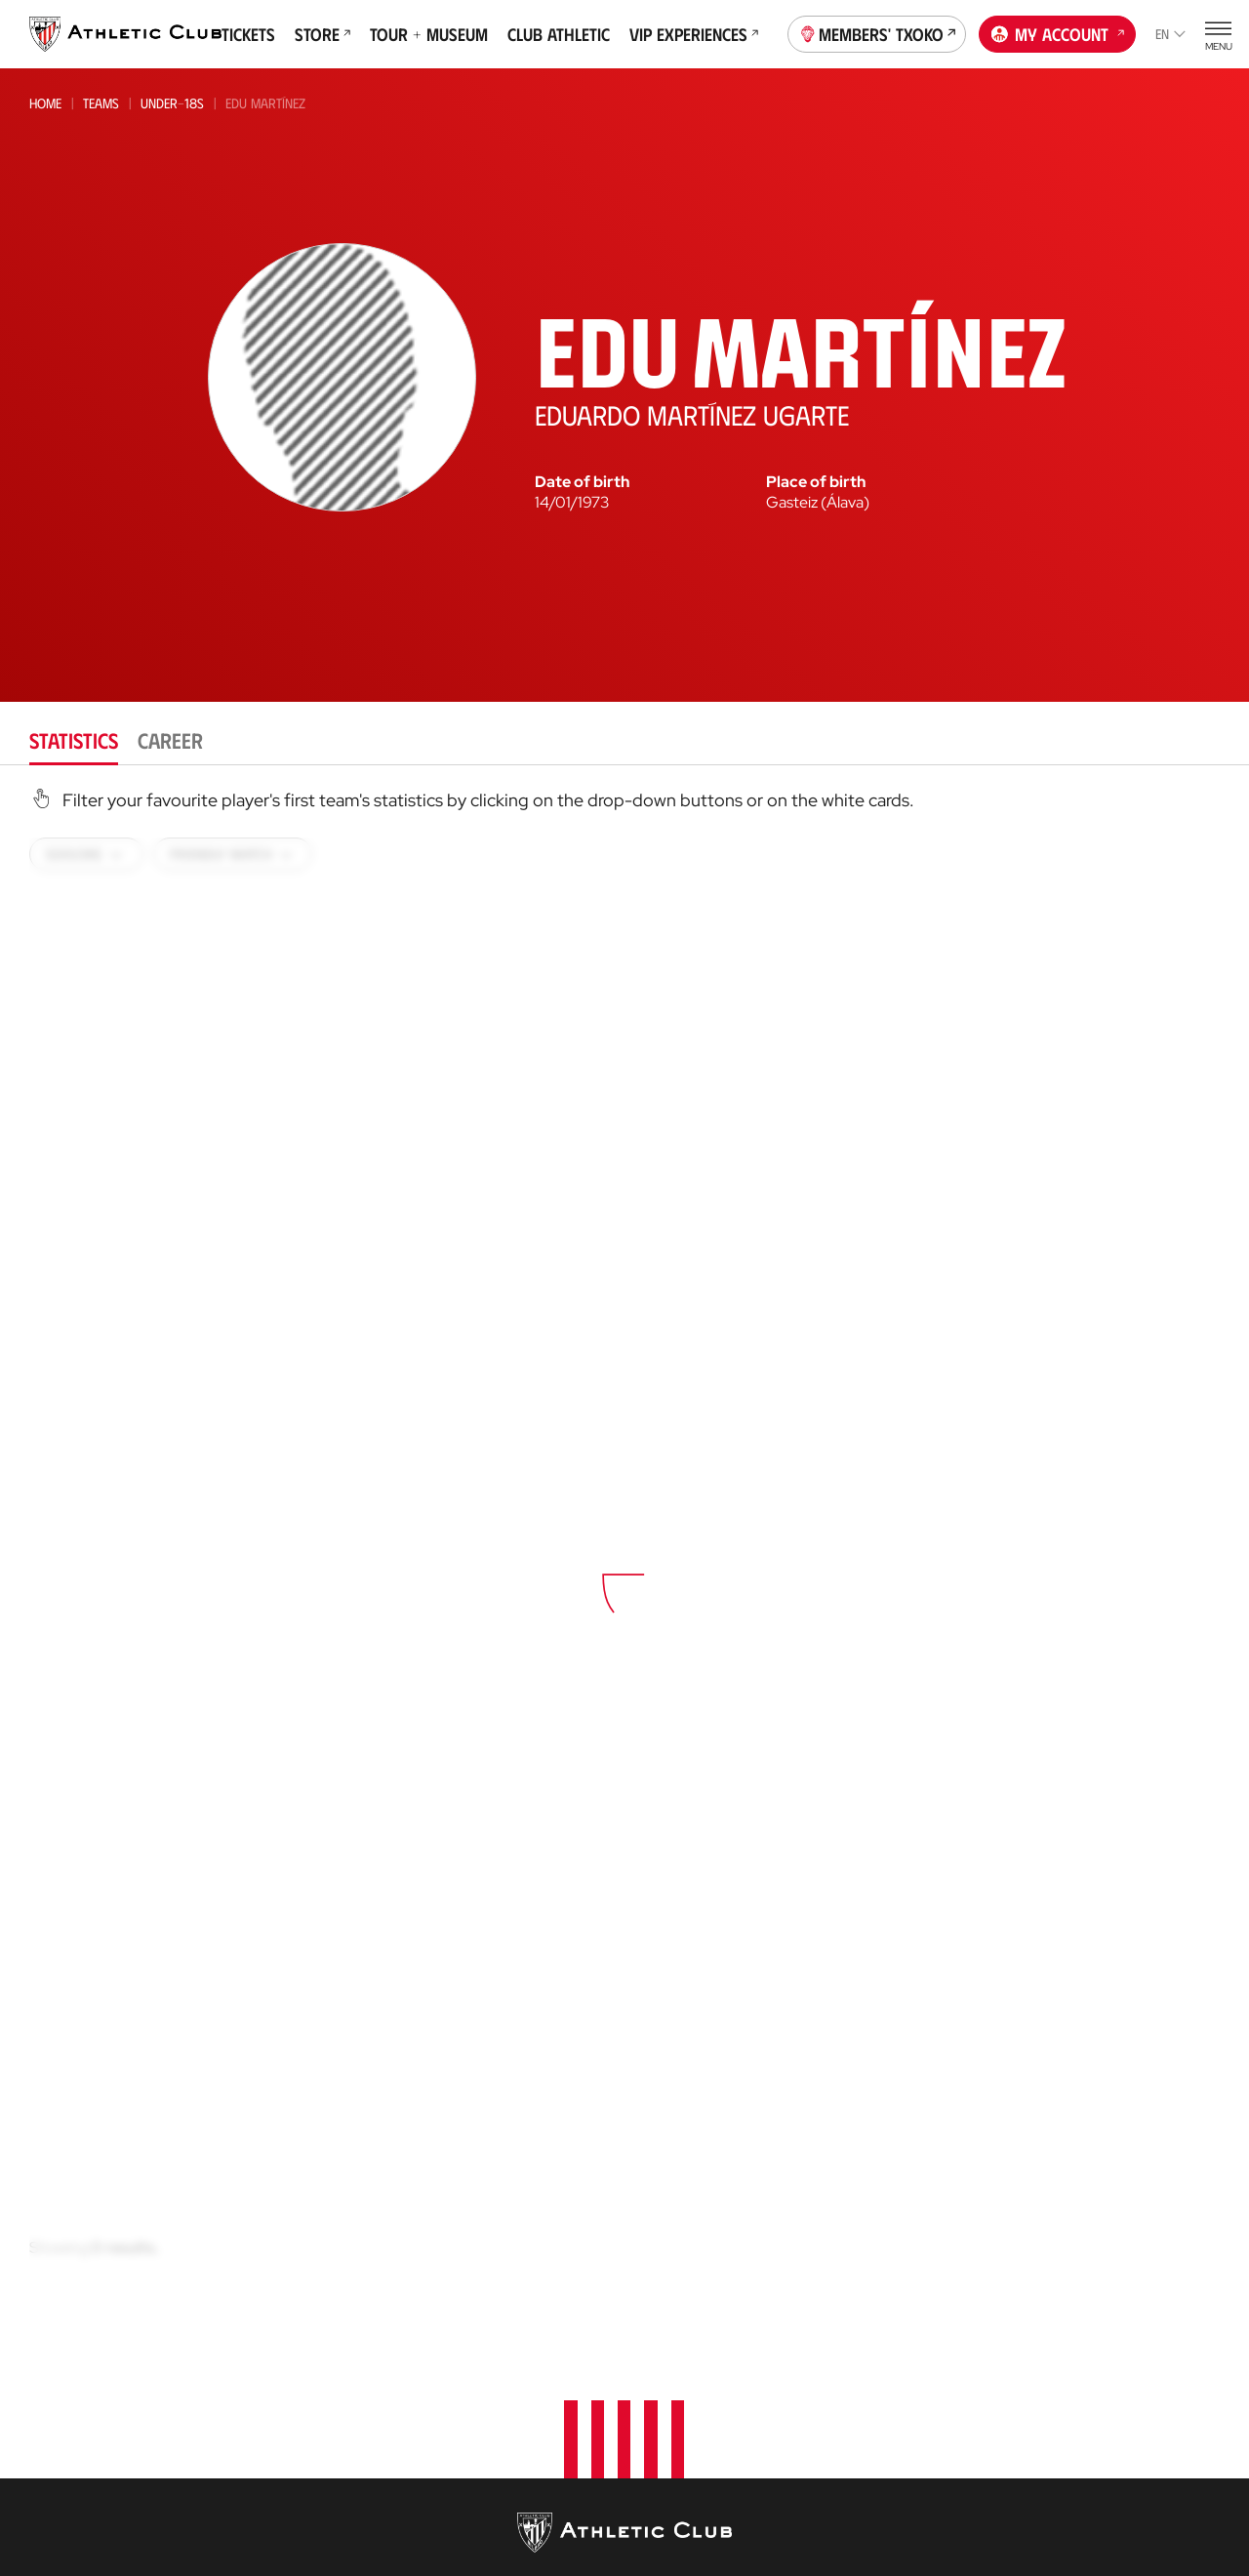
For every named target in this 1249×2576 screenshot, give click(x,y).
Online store (474, 2465)
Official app (1075, 2398)
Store (322, 34)
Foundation (1074, 2297)
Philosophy (870, 2356)
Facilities (858, 2414)
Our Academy (675, 2326)
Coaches (655, 2456)
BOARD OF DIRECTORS (899, 2385)
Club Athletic (558, 34)
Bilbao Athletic (276, 2384)
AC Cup (651, 2483)
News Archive (75, 2385)
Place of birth (816, 482)
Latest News (69, 2326)
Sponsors (864, 2443)
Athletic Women (283, 2356)
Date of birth (582, 482)
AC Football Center (696, 2385)
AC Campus (665, 2513)
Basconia (257, 2463)
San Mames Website (1094, 2537)
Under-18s (172, 103)
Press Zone (867, 2502)
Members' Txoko (877, 32)
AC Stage (658, 2542)
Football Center (678, 2413)
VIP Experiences (693, 34)
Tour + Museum (429, 34)
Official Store (1078, 2508)
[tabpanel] (624, 1562)
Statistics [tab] (73, 739)
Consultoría (667, 2435)
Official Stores (482, 2494)
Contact (1061, 2347)
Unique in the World (1099, 2479)
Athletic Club (275, 2326)
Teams (101, 103)
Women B (256, 2410)
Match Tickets (476, 2326)
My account (1057, 32)
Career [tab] (170, 739)
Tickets (248, 34)
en (1170, 33)
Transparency (878, 2473)
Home (45, 103)
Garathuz (663, 2356)
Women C (256, 2489)
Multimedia (66, 2356)
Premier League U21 (287, 2437)
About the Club (883, 2326)
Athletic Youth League (297, 2516)
